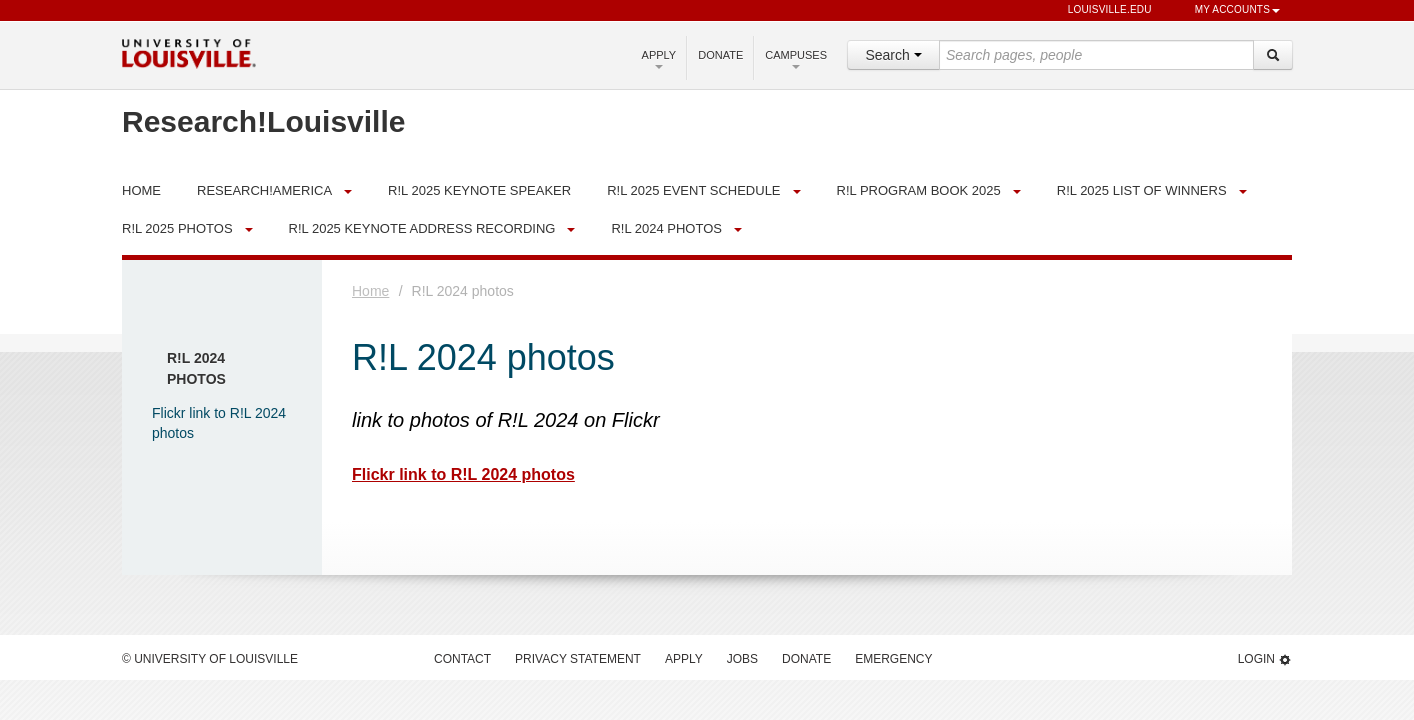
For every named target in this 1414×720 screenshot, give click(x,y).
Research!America (264, 190)
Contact (462, 659)
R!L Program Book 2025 (919, 190)
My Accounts (1228, 11)
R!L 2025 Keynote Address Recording (422, 228)
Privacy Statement (578, 659)
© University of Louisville (210, 659)
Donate (720, 55)
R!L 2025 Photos (177, 228)
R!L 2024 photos (666, 228)
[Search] (1273, 55)
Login (1265, 659)
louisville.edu (1100, 11)
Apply (659, 59)
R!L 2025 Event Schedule (693, 190)
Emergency (893, 659)
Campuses (796, 59)
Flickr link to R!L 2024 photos (463, 474)
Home (370, 291)
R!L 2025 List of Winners (1142, 190)
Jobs (742, 659)
